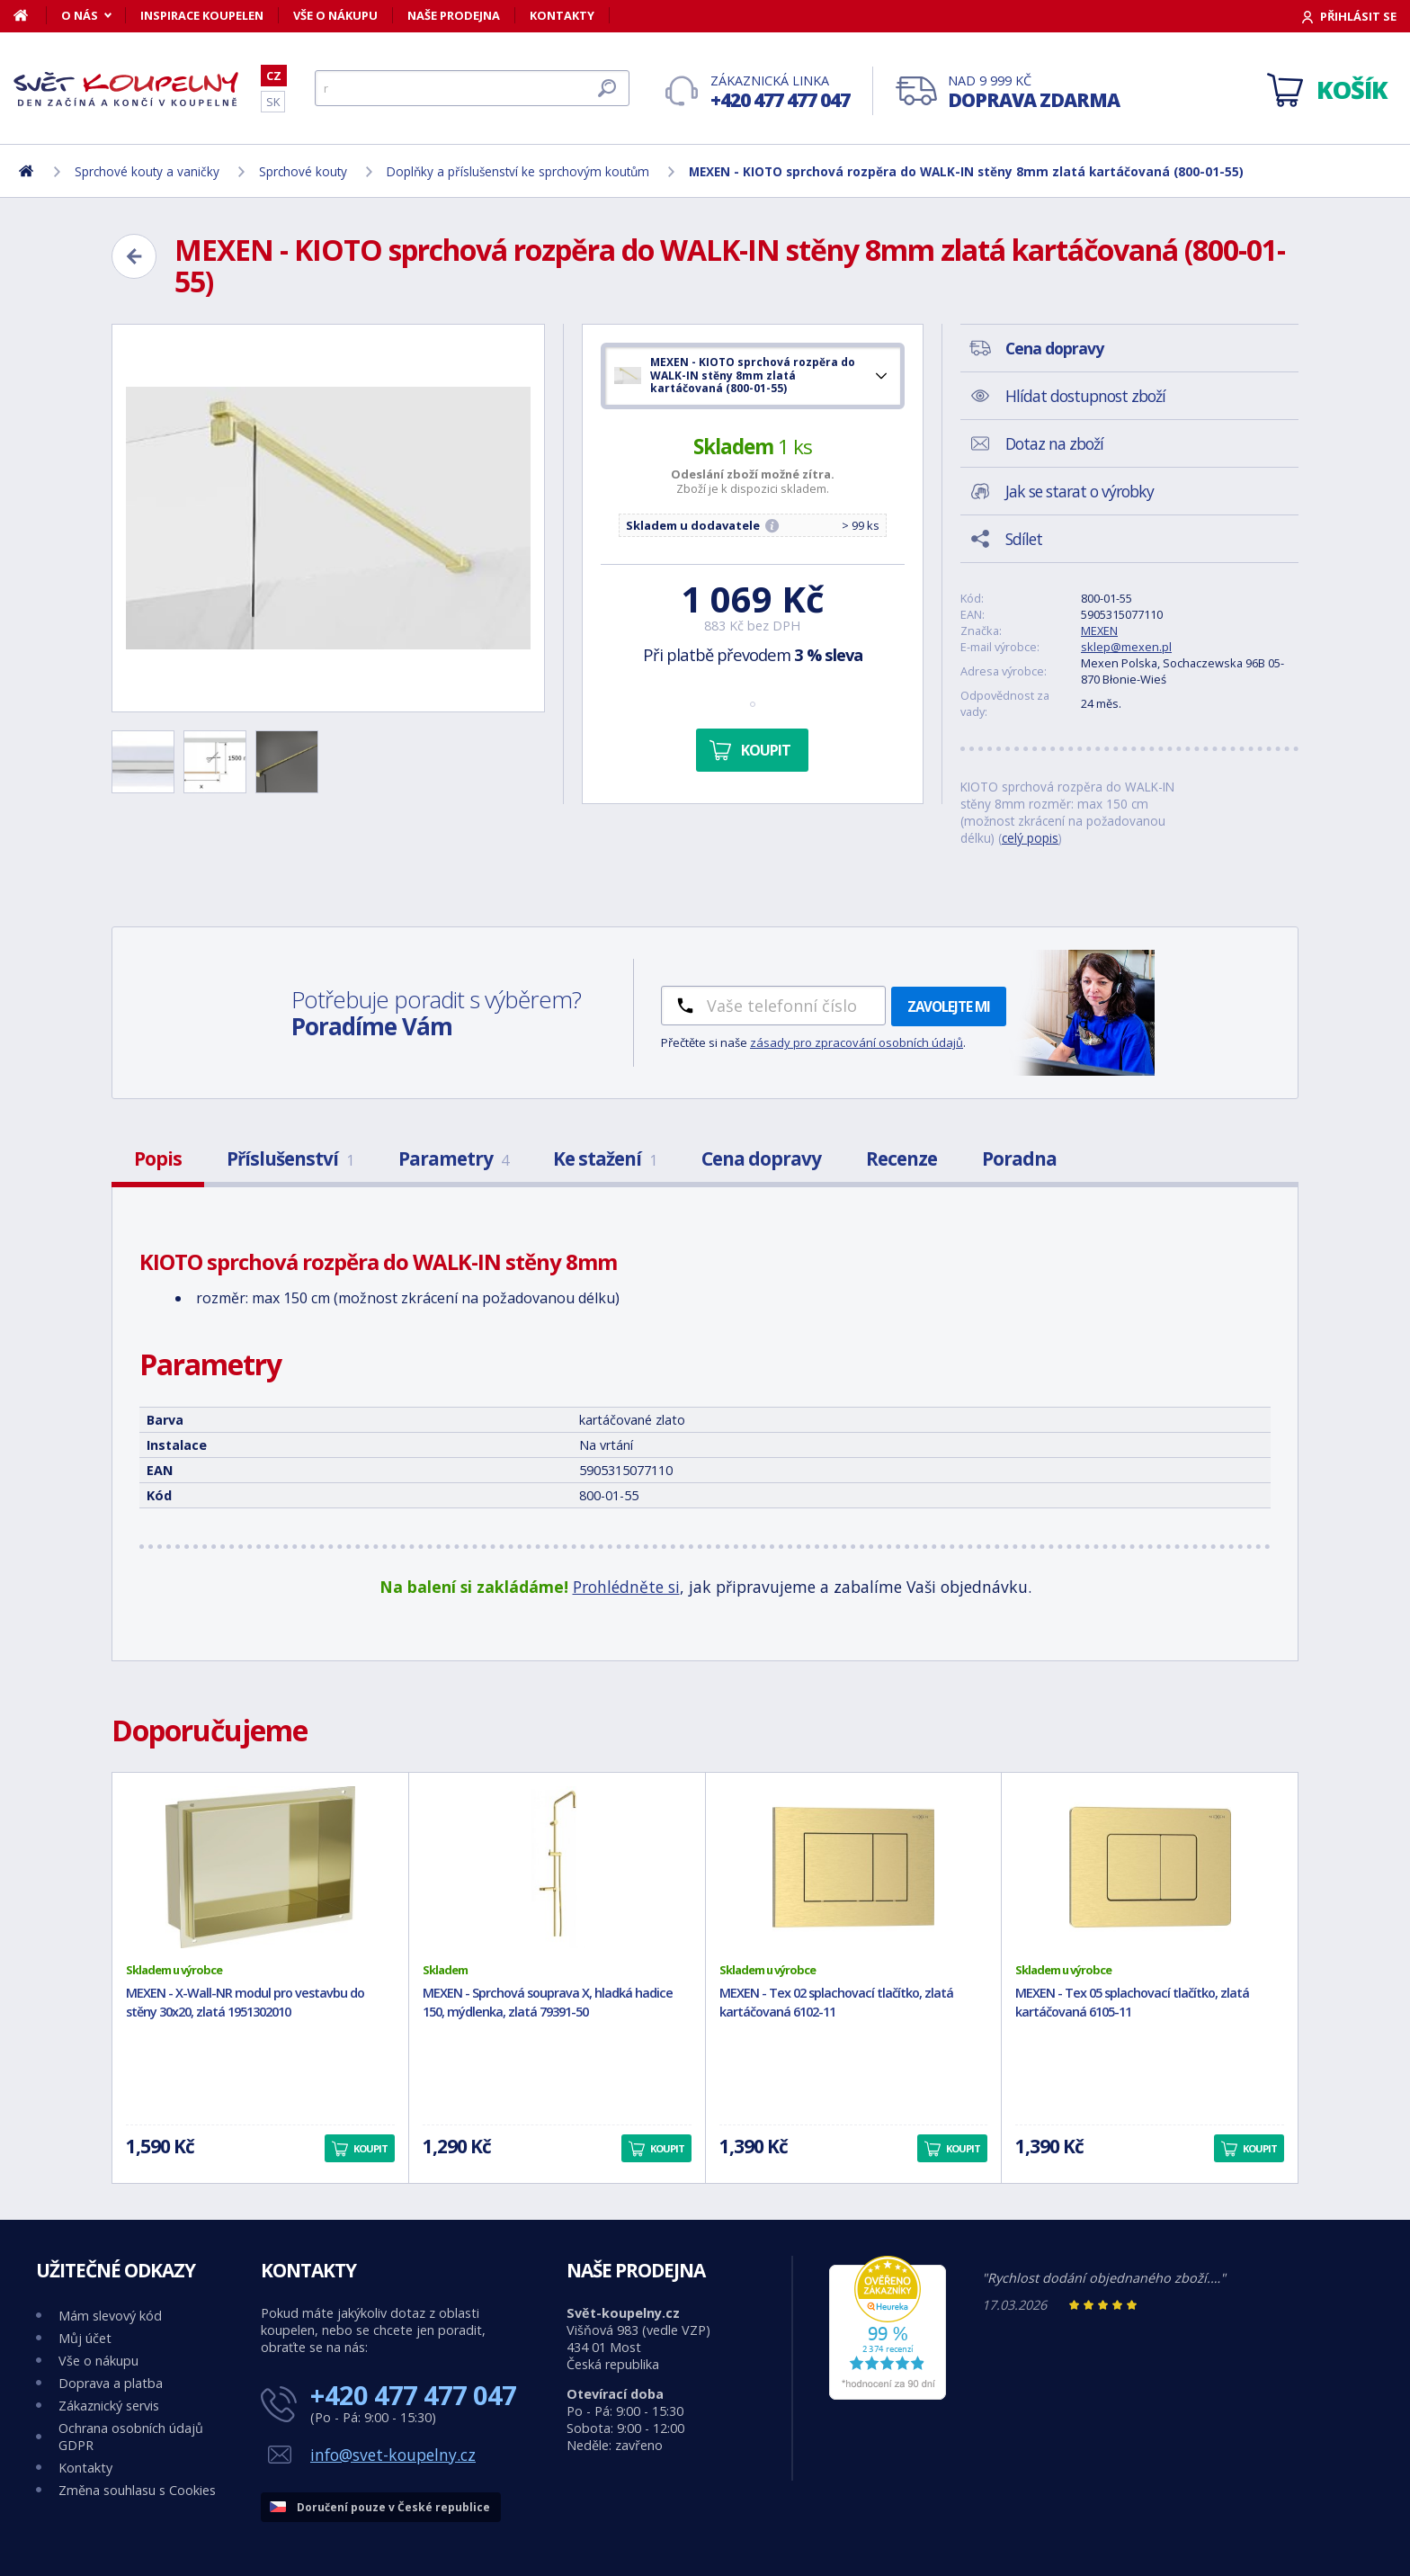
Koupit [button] (370, 2148)
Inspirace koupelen (201, 15)
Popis (158, 1158)
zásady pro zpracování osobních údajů (856, 1042)
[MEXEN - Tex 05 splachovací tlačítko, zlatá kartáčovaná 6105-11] (1149, 1867)
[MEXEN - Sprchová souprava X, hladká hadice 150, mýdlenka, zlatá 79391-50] (557, 1867)
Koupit (765, 750)
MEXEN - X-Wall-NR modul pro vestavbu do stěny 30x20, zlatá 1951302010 (245, 2002)
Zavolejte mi (948, 1006)
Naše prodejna (453, 15)
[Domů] (30, 15)
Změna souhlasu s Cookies (137, 2490)
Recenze (901, 1158)
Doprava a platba (110, 2383)
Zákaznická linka (780, 92)
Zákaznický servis (108, 2405)
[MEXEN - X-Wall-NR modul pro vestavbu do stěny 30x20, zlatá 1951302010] (260, 1867)
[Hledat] (472, 88)
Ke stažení (604, 1158)
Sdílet (1023, 539)
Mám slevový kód (110, 2315)
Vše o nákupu (335, 15)
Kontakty (562, 15)
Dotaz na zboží (1054, 443)
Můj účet (85, 2338)
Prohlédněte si (626, 1586)
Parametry (453, 1158)
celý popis (1030, 837)
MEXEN (1099, 630)
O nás (79, 15)
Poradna (1019, 1158)
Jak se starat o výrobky (1079, 491)
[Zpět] (134, 256)
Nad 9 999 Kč (1034, 92)
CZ (273, 75)
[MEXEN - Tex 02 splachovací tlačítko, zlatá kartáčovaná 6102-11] (853, 1867)
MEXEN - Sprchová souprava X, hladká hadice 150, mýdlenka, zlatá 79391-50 (548, 2002)
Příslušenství (290, 1158)
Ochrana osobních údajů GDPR (130, 2436)
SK (273, 102)
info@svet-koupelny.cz (393, 2454)
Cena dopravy (761, 1158)
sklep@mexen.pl (1126, 647)
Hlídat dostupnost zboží (1085, 396)
